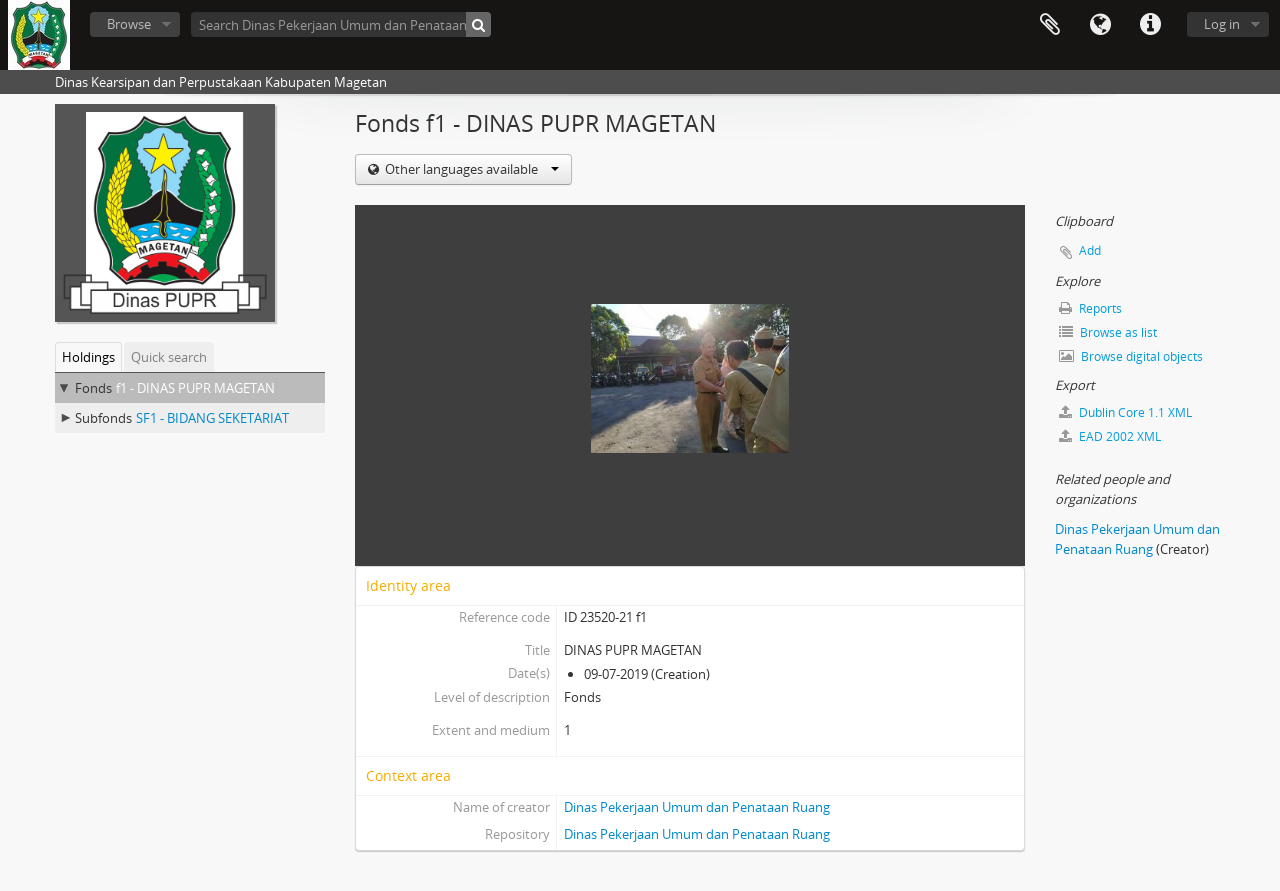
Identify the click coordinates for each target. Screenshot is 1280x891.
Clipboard (1050, 25)
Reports (1090, 308)
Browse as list (1108, 332)
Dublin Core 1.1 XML (1125, 412)
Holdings (88, 357)
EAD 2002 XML (1110, 436)
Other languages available (470, 169)
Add (1090, 250)
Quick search (169, 357)
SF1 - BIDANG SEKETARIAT (212, 418)
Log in (1222, 24)
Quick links (1150, 25)
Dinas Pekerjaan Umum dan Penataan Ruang (697, 807)
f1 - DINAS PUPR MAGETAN (195, 388)
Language (1100, 25)
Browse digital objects (1131, 356)
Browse (129, 24)
